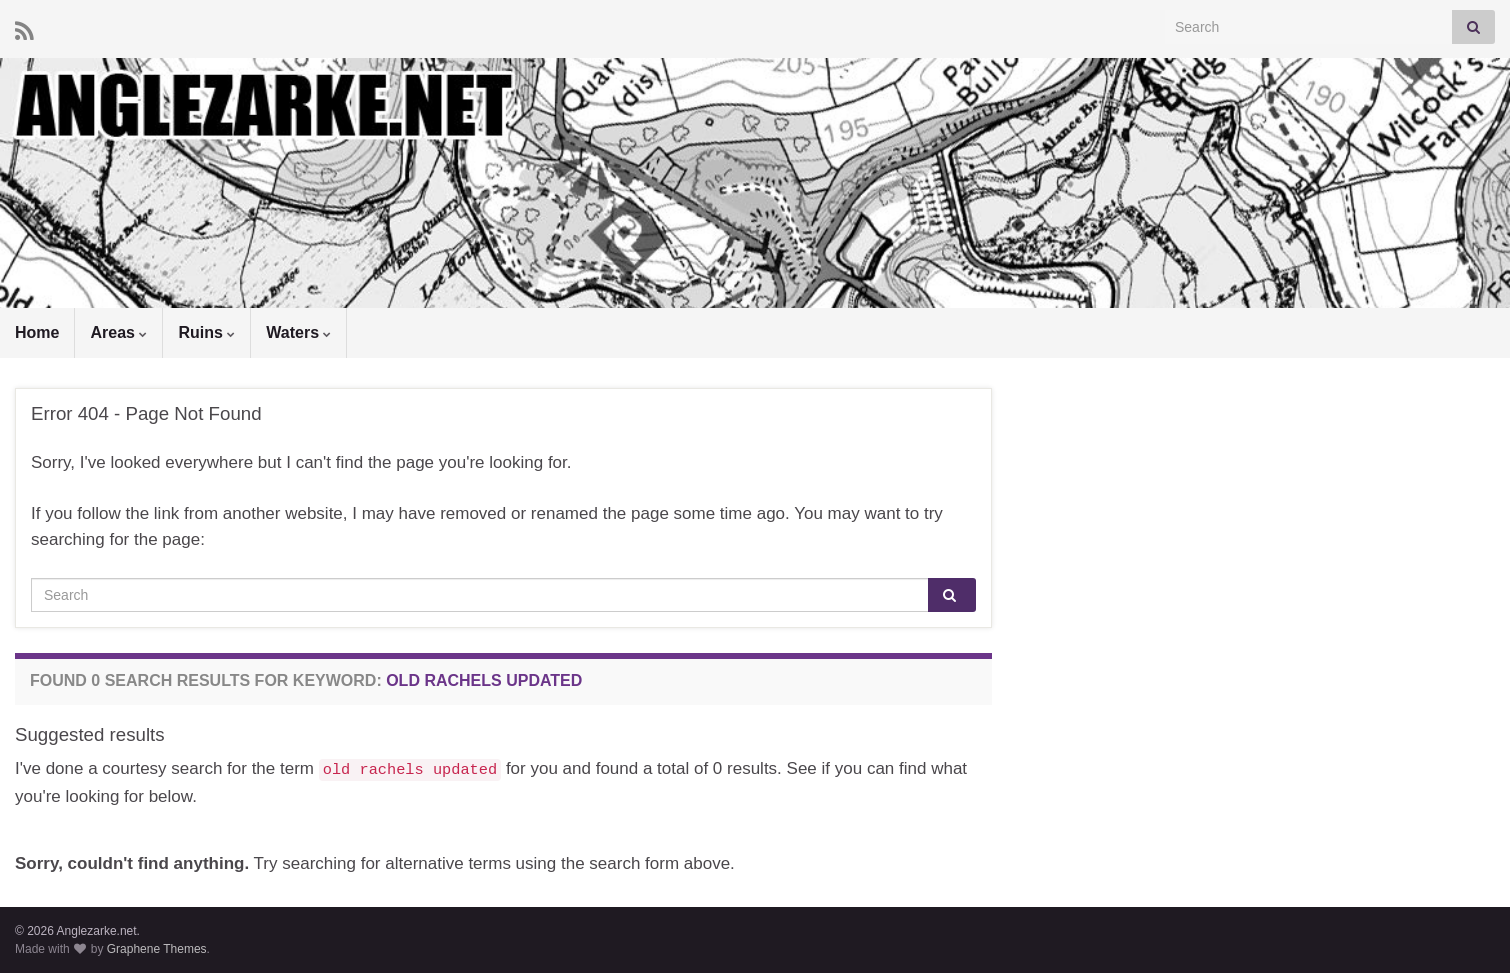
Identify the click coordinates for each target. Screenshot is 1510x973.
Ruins (206, 332)
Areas (118, 332)
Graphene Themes (157, 949)
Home (37, 332)
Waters (298, 332)
